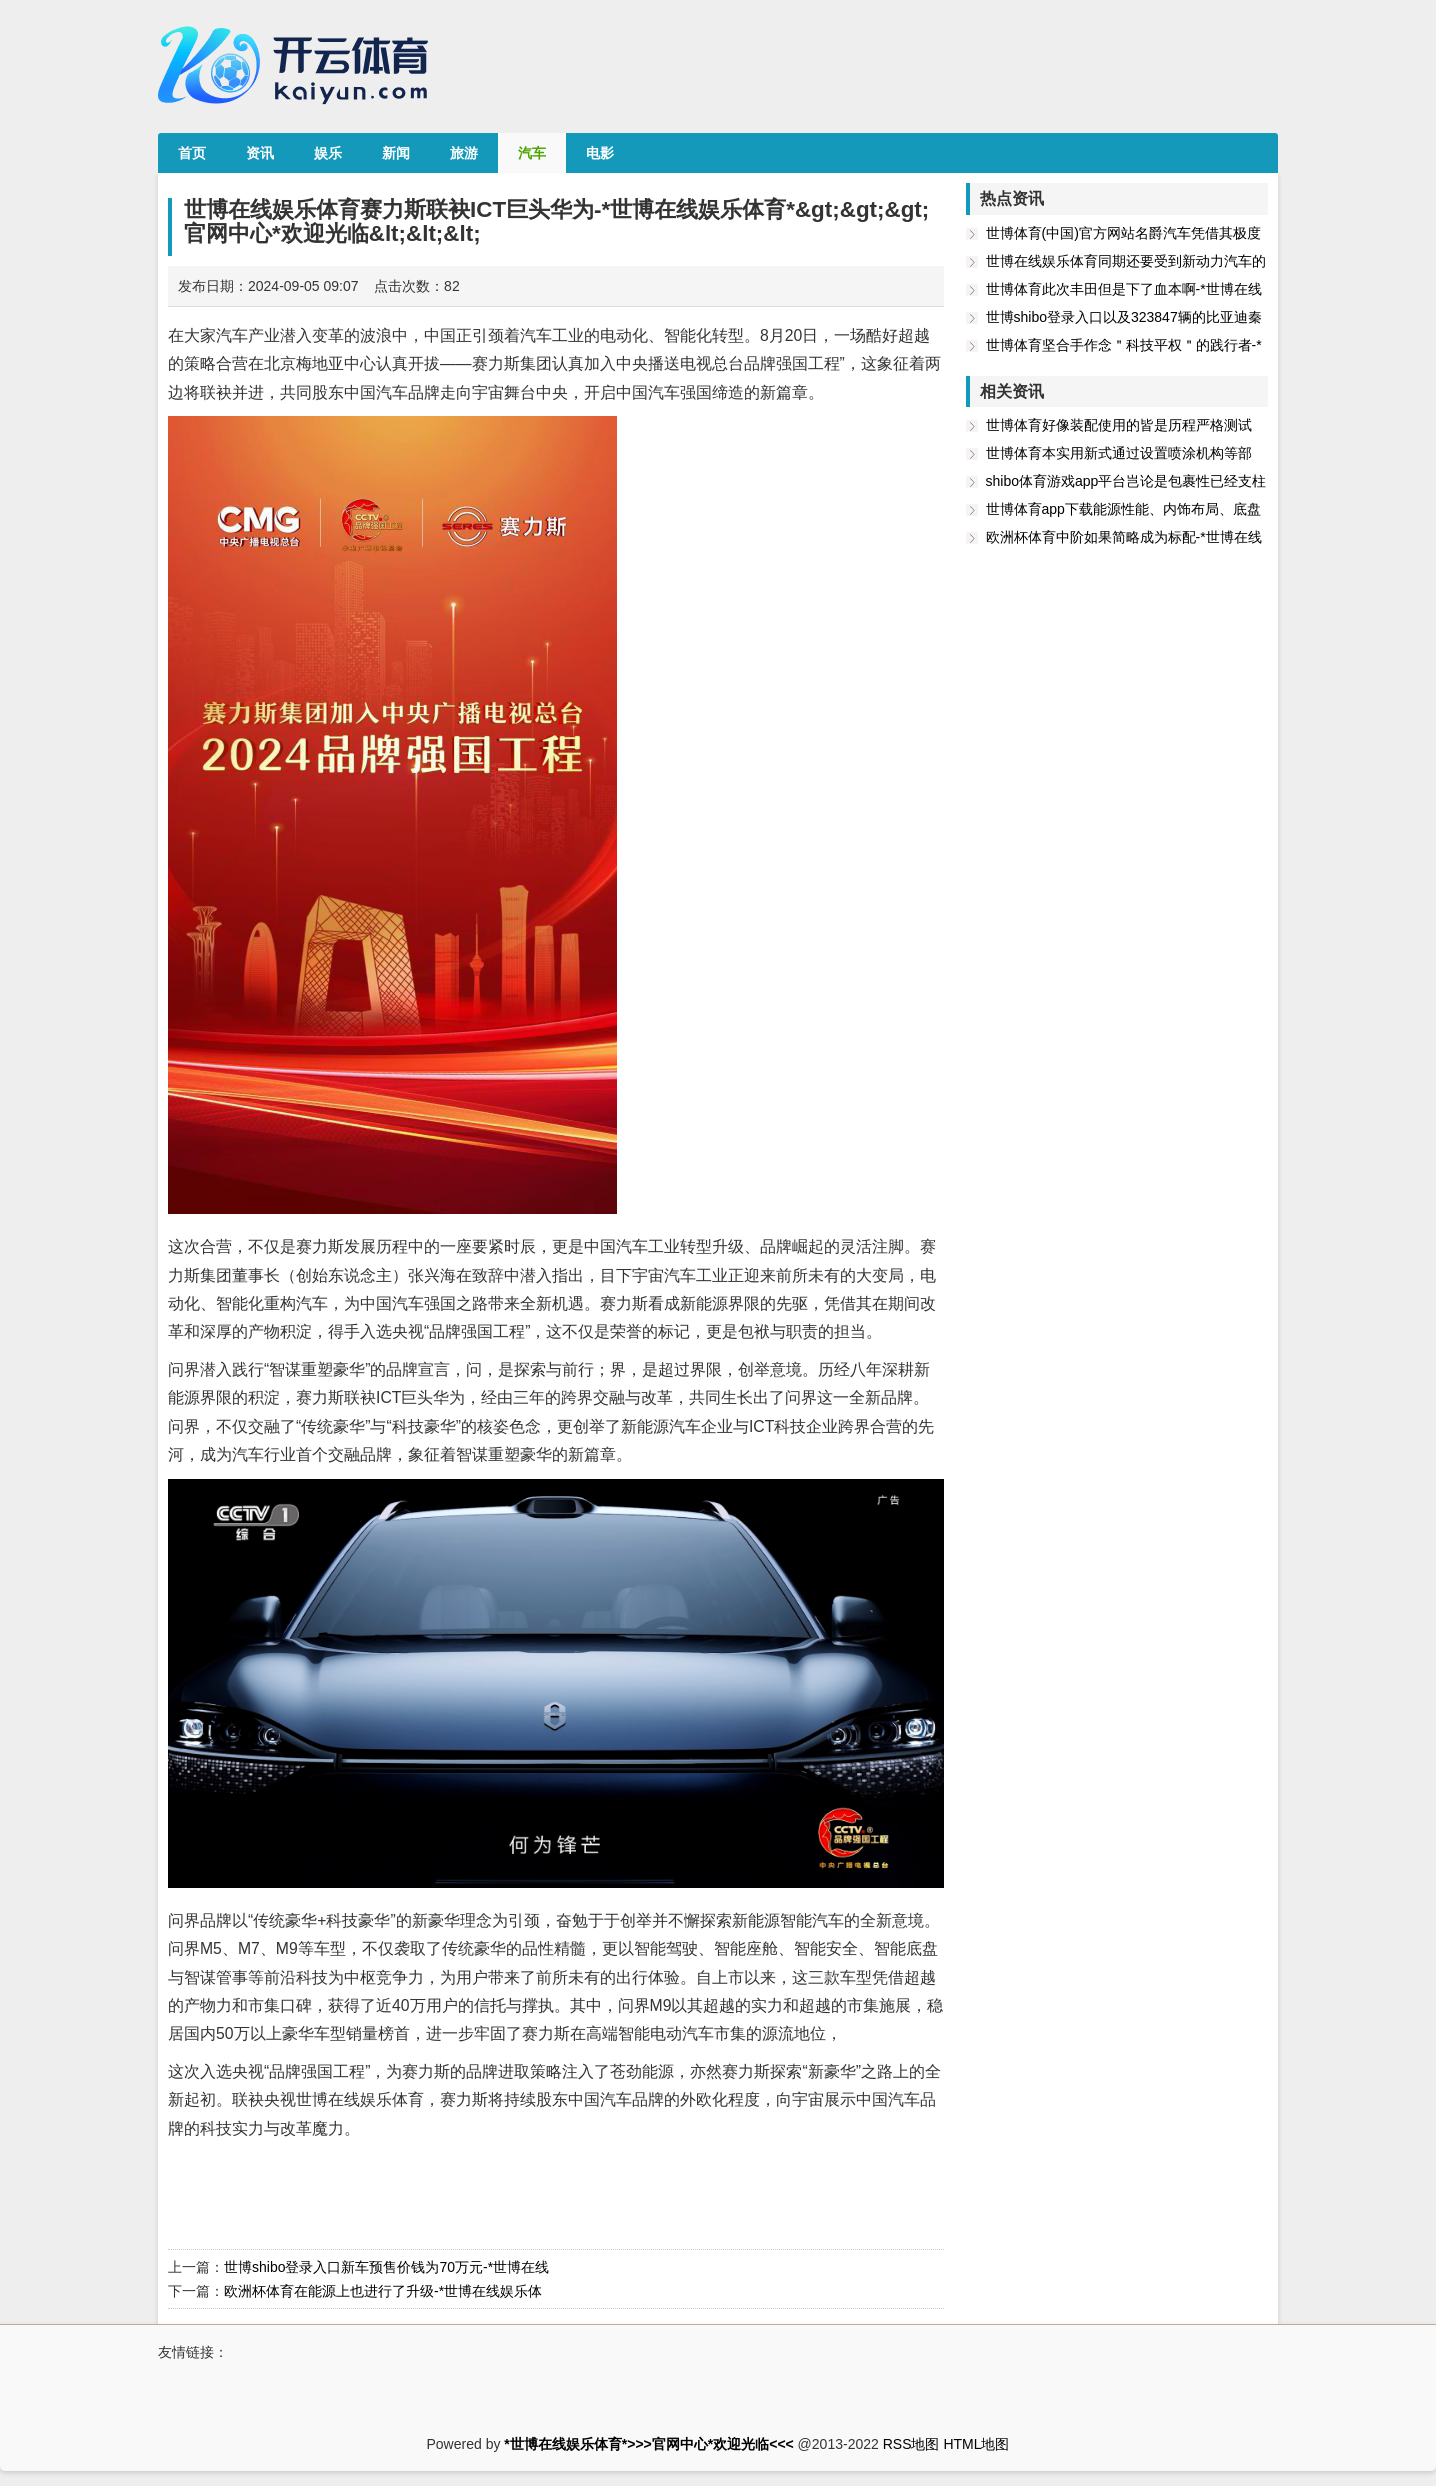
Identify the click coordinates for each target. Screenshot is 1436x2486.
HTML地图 (976, 2444)
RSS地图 (911, 2444)
